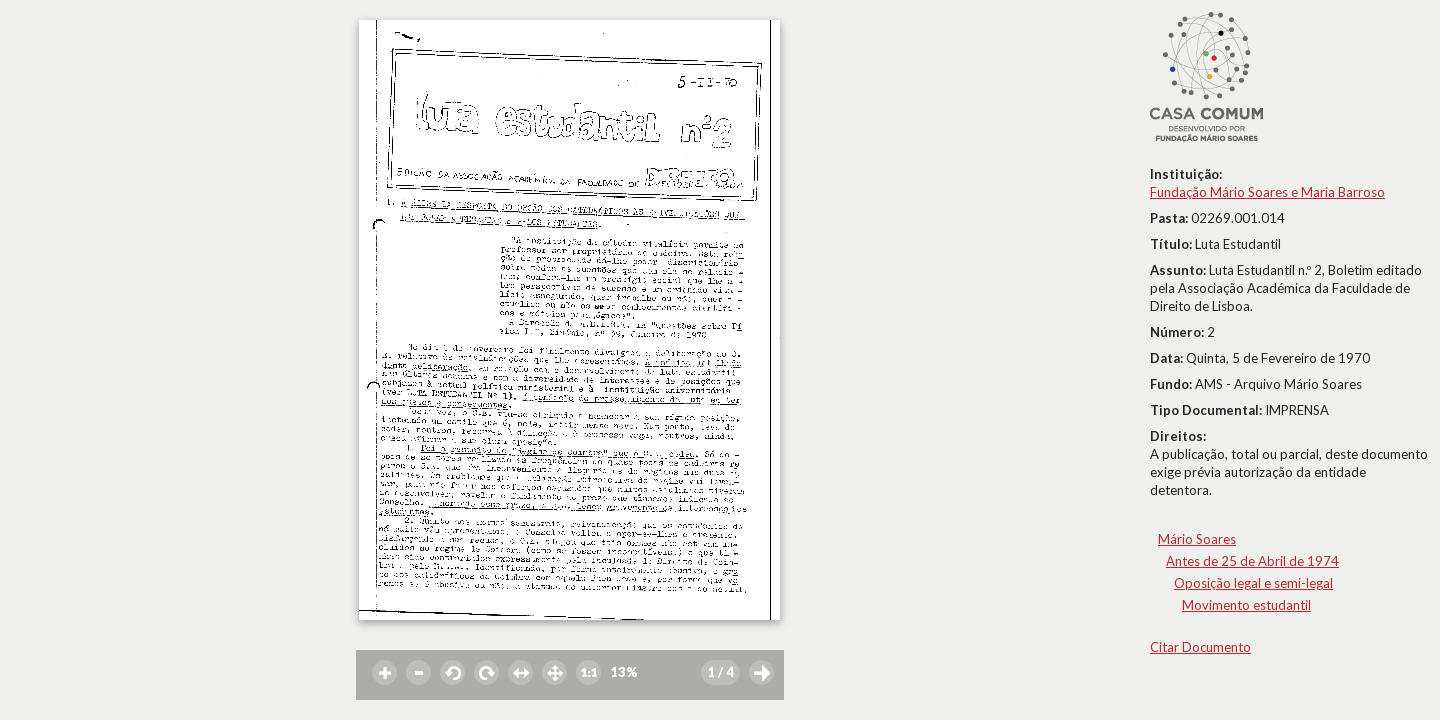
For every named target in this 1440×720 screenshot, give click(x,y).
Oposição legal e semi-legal (1253, 583)
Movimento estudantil (1246, 605)
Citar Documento (1200, 647)
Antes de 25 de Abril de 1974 (1252, 561)
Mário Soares (1197, 539)
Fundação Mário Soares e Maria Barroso (1267, 192)
